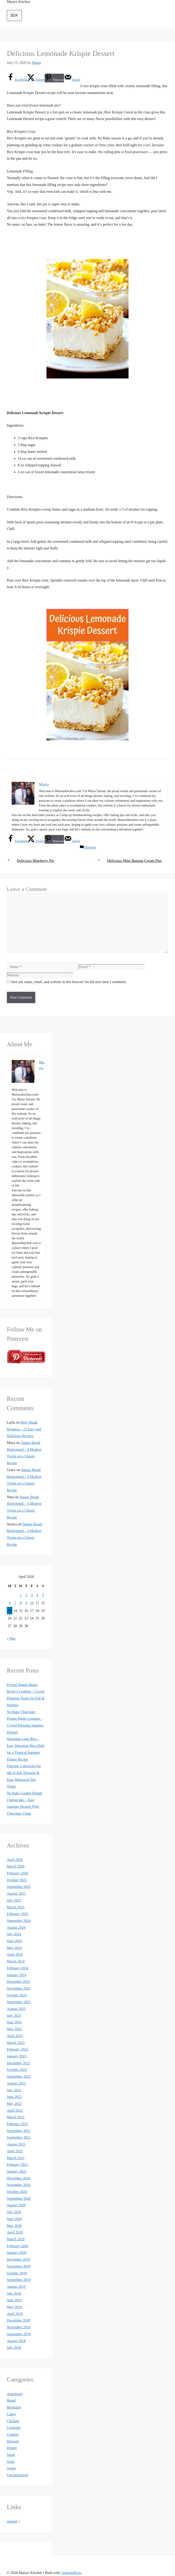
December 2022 (18, 2063)
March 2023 (16, 2043)
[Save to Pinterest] (54, 78)
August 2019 (16, 2287)
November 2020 (19, 2185)
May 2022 (14, 2104)
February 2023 (17, 2049)
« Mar (11, 1638)
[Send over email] (72, 79)
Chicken (13, 2421)
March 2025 (16, 1907)
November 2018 (19, 2327)
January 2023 (16, 2056)
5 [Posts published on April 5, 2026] (43, 1595)
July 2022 (14, 2090)
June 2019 (14, 2300)
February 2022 (17, 2124)
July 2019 (14, 2293)
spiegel (12, 2521)
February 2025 (17, 1914)
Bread (11, 2400)
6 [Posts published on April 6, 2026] (9, 1603)
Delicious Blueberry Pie (35, 861)
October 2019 (17, 2273)
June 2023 (14, 2022)
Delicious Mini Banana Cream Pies (134, 861)
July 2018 (14, 2347)
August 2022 (16, 2083)
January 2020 (16, 2253)
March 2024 (16, 1961)
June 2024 (14, 1941)
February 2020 (17, 2246)
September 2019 (19, 2280)
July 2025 (14, 1900)
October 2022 (17, 2070)
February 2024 (17, 1968)
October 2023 (17, 1995)
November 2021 (19, 2131)
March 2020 (16, 2239)
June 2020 (14, 2219)
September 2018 (19, 2334)
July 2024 (14, 1934)
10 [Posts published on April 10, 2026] (31, 1603)
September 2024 (19, 1921)
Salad (11, 2455)
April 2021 (15, 2151)
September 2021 (19, 2137)
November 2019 (19, 2266)
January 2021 (16, 2171)
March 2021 (16, 2158)
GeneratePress (71, 2573)
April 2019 (15, 2314)
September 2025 (19, 1887)
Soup (10, 2462)
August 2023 (16, 2009)
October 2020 (17, 2192)
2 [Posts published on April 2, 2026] (26, 1595)
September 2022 (19, 2076)
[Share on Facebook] (17, 79)
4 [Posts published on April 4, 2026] (37, 1595)
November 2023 (19, 1988)
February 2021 (17, 2164)
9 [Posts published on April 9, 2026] (26, 1603)
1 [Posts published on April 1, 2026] (21, 1595)
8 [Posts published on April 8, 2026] (21, 1603)
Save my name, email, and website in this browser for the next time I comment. (68, 982)
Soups (11, 2468)
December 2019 (18, 2259)
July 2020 (14, 2212)
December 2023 (18, 1982)
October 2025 (17, 1880)
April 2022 (15, 2110)
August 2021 (16, 2144)
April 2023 (15, 2036)
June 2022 (14, 2097)
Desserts (90, 847)
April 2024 (15, 1954)
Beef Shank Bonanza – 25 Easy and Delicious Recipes (24, 1429)
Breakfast (14, 2407)
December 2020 (18, 2178)
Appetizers (15, 2394)
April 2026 (15, 1860)
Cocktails (14, 2428)
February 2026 (17, 1873)
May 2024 (14, 1948)
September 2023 (19, 2002)
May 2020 (14, 2226)
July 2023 (14, 2015)
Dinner (12, 2448)
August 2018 (16, 2341)
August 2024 (16, 1927)
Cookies (13, 2434)
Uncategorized (17, 2475)
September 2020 (19, 2198)
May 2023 (14, 2029)
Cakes (11, 2414)
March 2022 (16, 2117)
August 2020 (16, 2205)
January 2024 (16, 1975)
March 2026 (16, 1866)
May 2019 (14, 2307)
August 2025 (16, 1893)
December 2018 (18, 2320)
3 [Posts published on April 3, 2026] (32, 1595)
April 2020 (15, 2232)
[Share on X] (35, 79)
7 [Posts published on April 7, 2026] (15, 1603)
